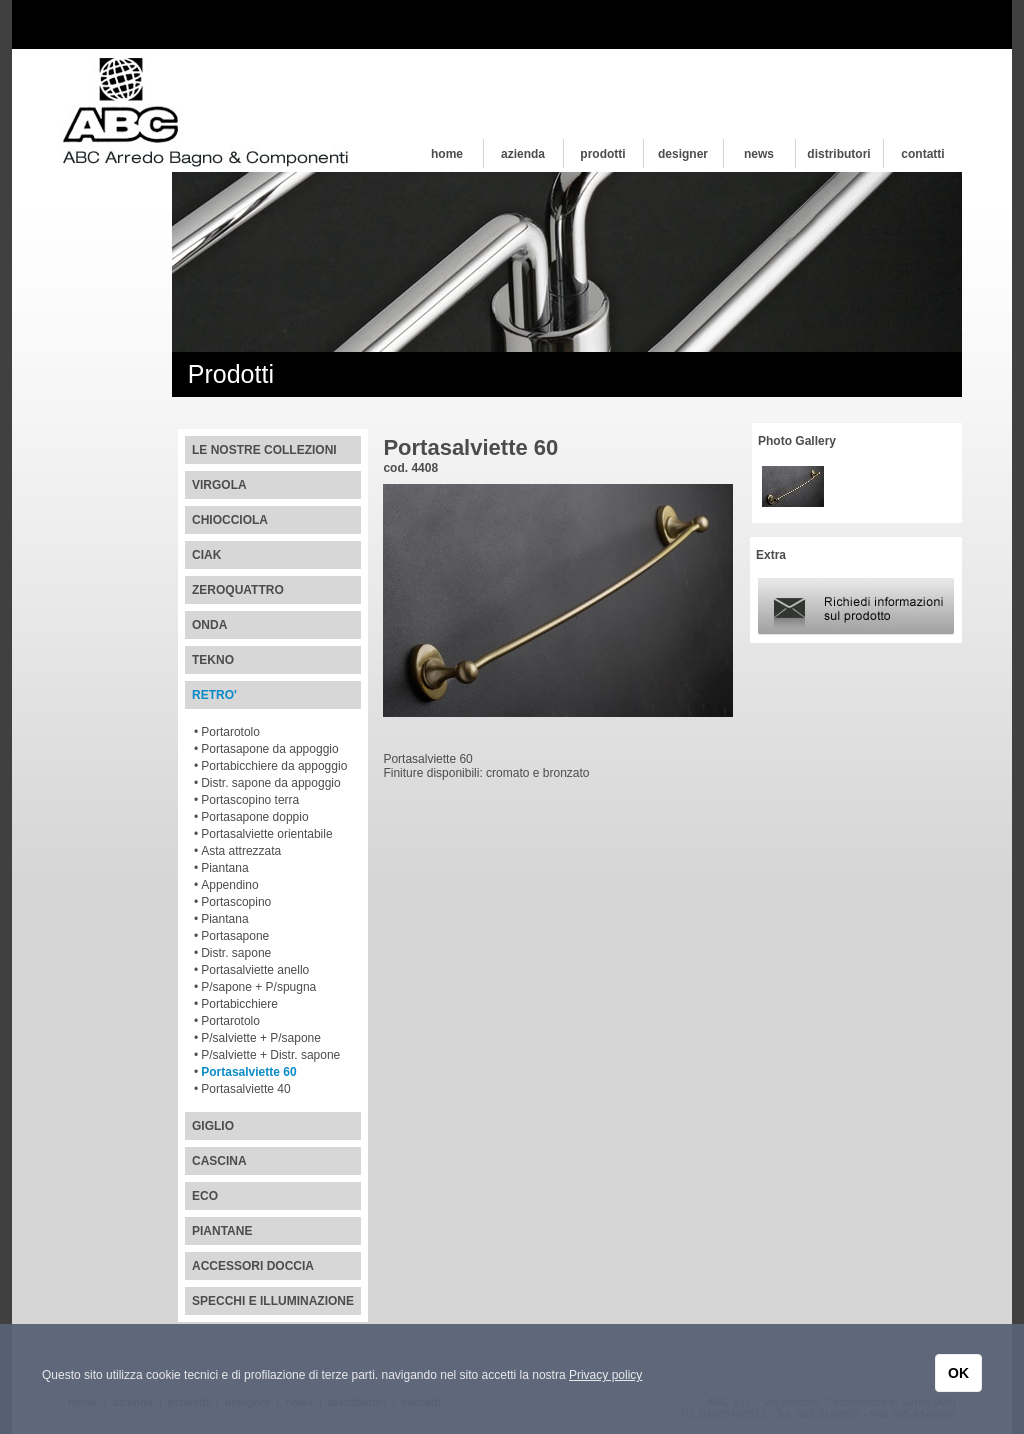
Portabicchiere (239, 1004)
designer (683, 154)
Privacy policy (605, 1375)
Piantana (224, 868)
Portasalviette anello (255, 970)
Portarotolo (230, 732)
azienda (523, 154)
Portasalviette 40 (245, 1089)
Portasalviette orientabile (266, 834)
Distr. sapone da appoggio (270, 783)
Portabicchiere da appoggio (274, 766)
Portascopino (236, 902)
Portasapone (235, 936)
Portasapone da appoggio (269, 749)
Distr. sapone (236, 953)
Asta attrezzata (241, 851)
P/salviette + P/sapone (261, 1038)
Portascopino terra (250, 800)
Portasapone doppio (254, 817)
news (759, 154)
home (447, 154)
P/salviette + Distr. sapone (270, 1055)
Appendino (229, 885)
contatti (922, 154)
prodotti (602, 154)
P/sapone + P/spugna (258, 987)
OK (958, 1373)
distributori (838, 154)
